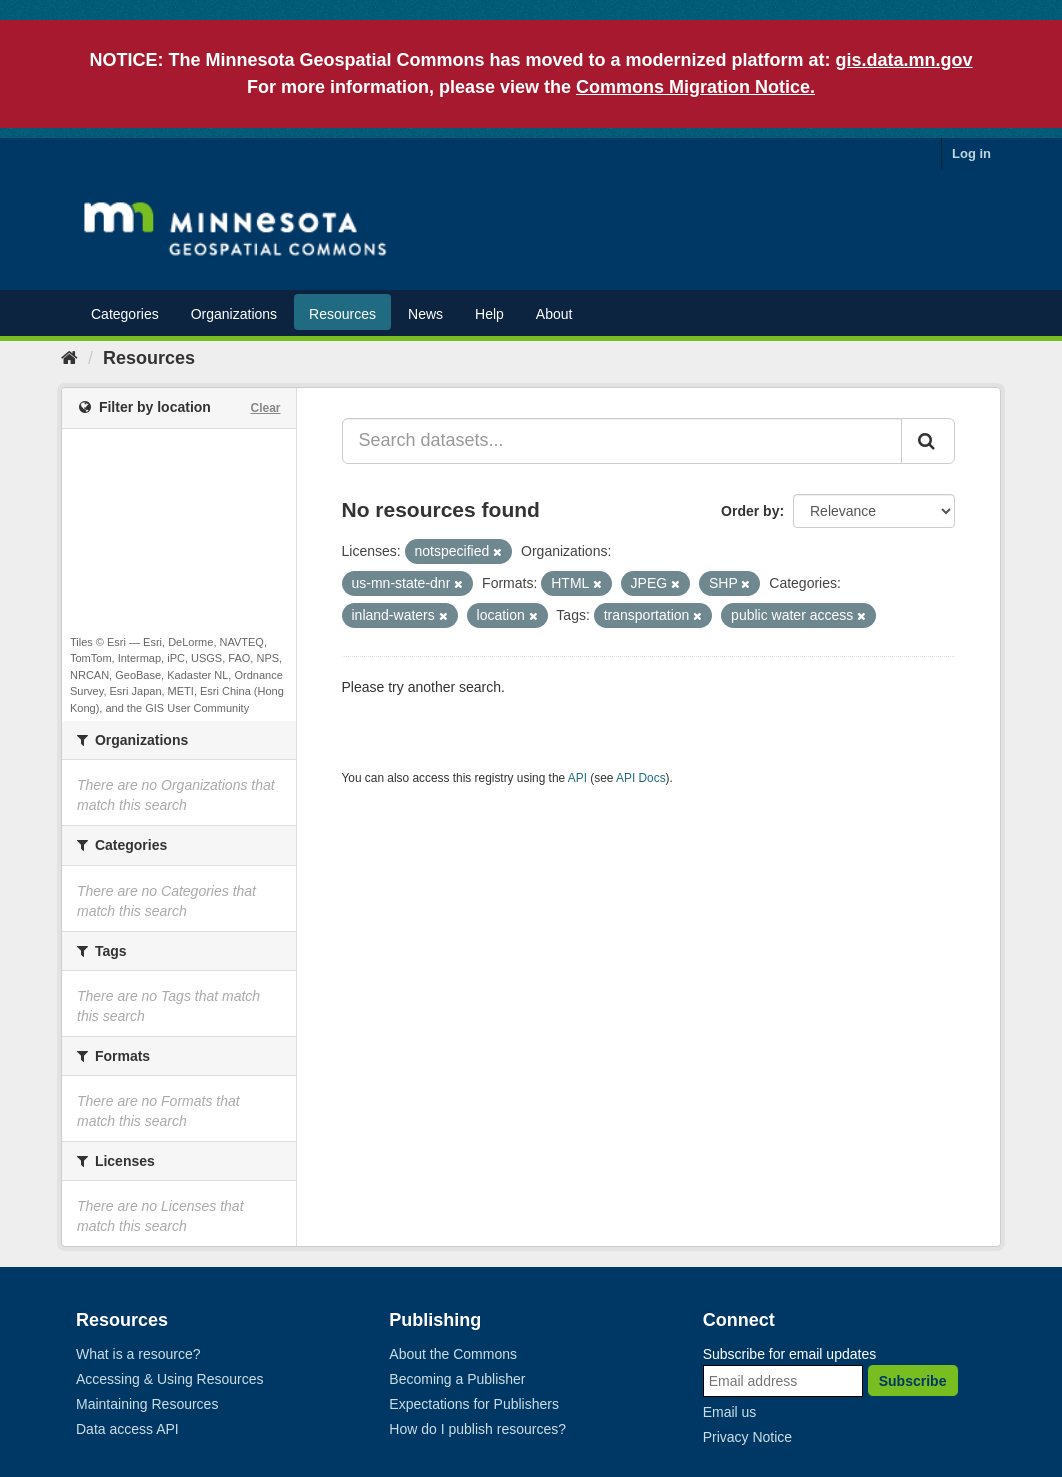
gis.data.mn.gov (904, 60)
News (425, 314)
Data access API (127, 1429)
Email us (730, 1412)
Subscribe (913, 1381)
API (577, 778)
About (554, 314)
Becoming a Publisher (457, 1379)
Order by (750, 511)
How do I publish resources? (477, 1429)
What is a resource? (138, 1354)
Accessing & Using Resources (170, 1379)
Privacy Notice (747, 1437)
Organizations (234, 314)
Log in (971, 153)
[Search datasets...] (622, 441)
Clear (265, 408)
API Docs (641, 778)
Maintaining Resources (147, 1404)
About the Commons (453, 1354)
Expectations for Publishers (474, 1404)
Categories (125, 314)
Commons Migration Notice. (695, 87)
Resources (342, 314)
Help (489, 314)
